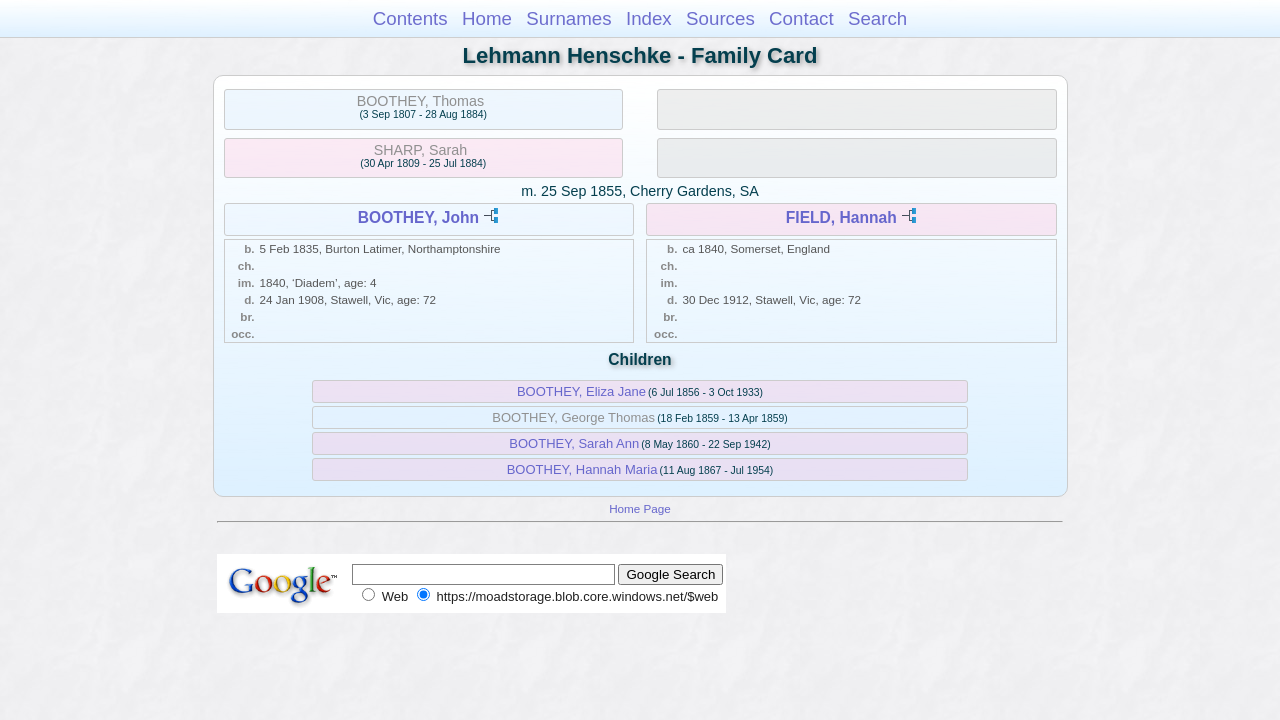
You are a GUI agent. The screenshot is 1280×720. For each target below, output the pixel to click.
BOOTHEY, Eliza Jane (581, 391)
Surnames (568, 18)
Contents (410, 18)
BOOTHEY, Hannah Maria (582, 469)
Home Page (640, 508)
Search (877, 18)
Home (487, 18)
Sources (720, 18)
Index (649, 18)
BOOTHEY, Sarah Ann (574, 443)
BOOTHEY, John (418, 217)
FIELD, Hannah (841, 217)
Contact (801, 18)
